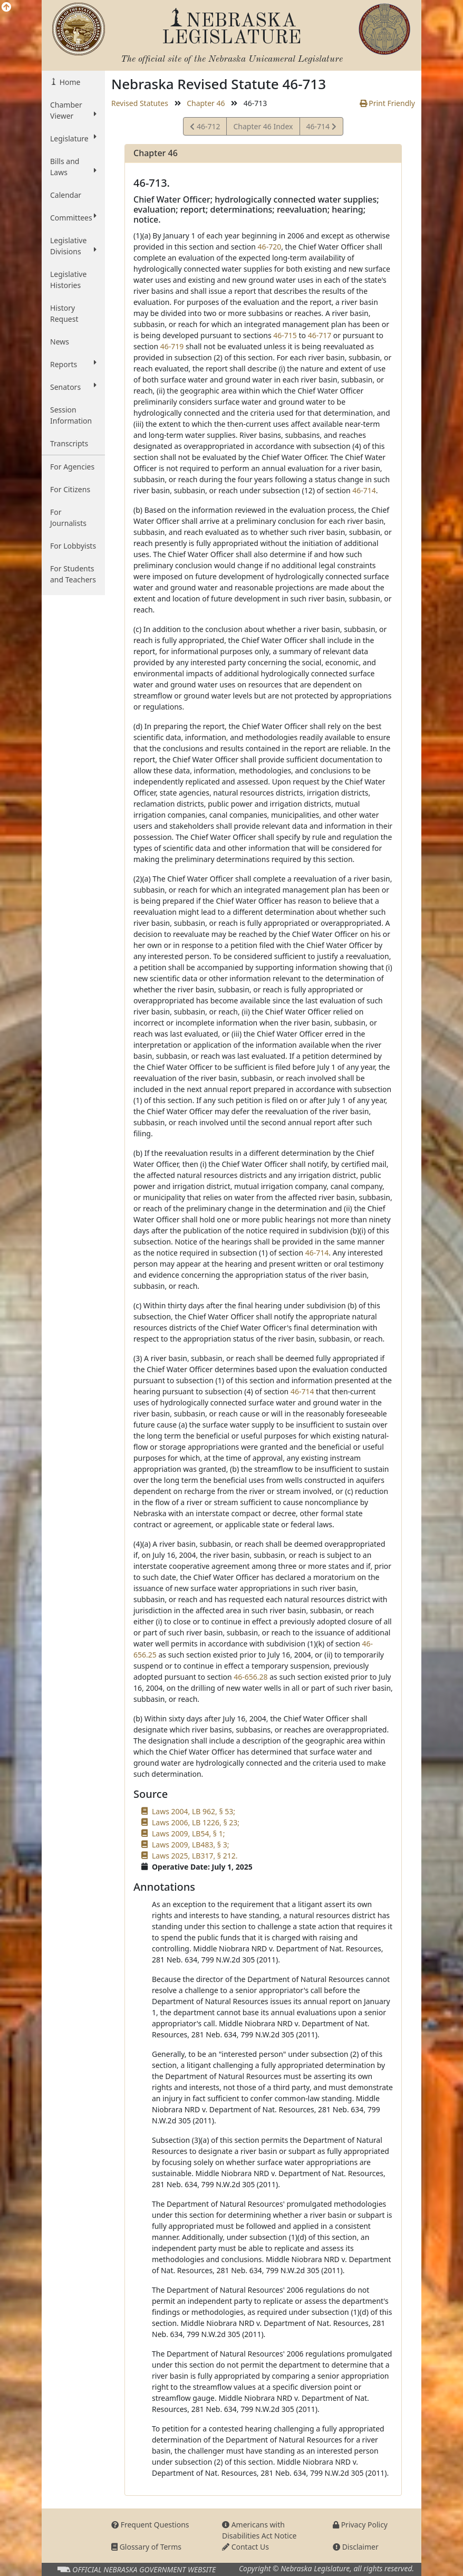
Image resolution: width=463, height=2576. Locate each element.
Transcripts (69, 443)
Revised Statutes (139, 103)
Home (68, 82)
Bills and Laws (73, 166)
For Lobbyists (73, 546)
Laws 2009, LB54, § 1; (188, 1833)
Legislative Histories (68, 279)
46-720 (270, 247)
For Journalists (68, 517)
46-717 (320, 335)
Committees (73, 217)
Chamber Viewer (73, 110)
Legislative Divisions (73, 245)
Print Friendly (387, 103)
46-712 (205, 128)
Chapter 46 (206, 103)
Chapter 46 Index (263, 126)
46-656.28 (250, 1677)
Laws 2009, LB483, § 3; (190, 1845)
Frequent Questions (150, 2525)
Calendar (65, 195)
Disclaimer (356, 2547)
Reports (73, 364)
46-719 (172, 346)
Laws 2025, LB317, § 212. (194, 1856)
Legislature (73, 138)
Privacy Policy (360, 2525)
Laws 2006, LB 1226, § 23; (195, 1822)
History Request (64, 313)
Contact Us (245, 2547)
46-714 (321, 128)
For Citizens (70, 489)
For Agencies (72, 467)
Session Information (71, 415)
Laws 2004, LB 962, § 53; (193, 1811)
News (59, 342)
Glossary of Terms (146, 2547)
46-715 (285, 335)
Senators (73, 386)
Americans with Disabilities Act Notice (259, 2530)
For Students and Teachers (73, 574)
